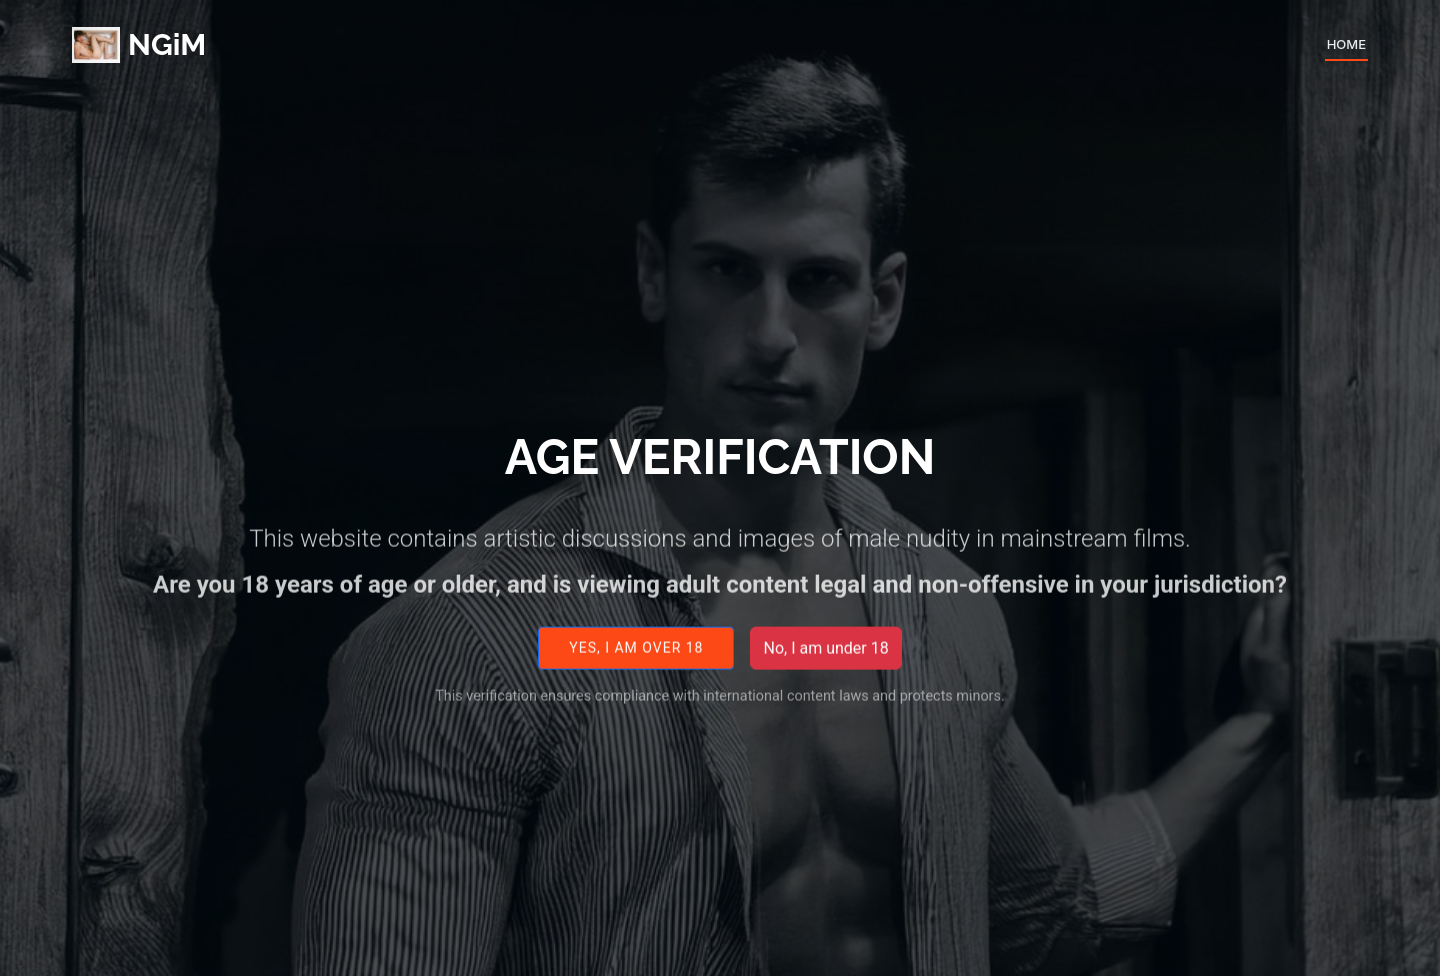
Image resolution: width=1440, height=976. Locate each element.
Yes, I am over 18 (636, 658)
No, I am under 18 (825, 657)
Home (1346, 44)
